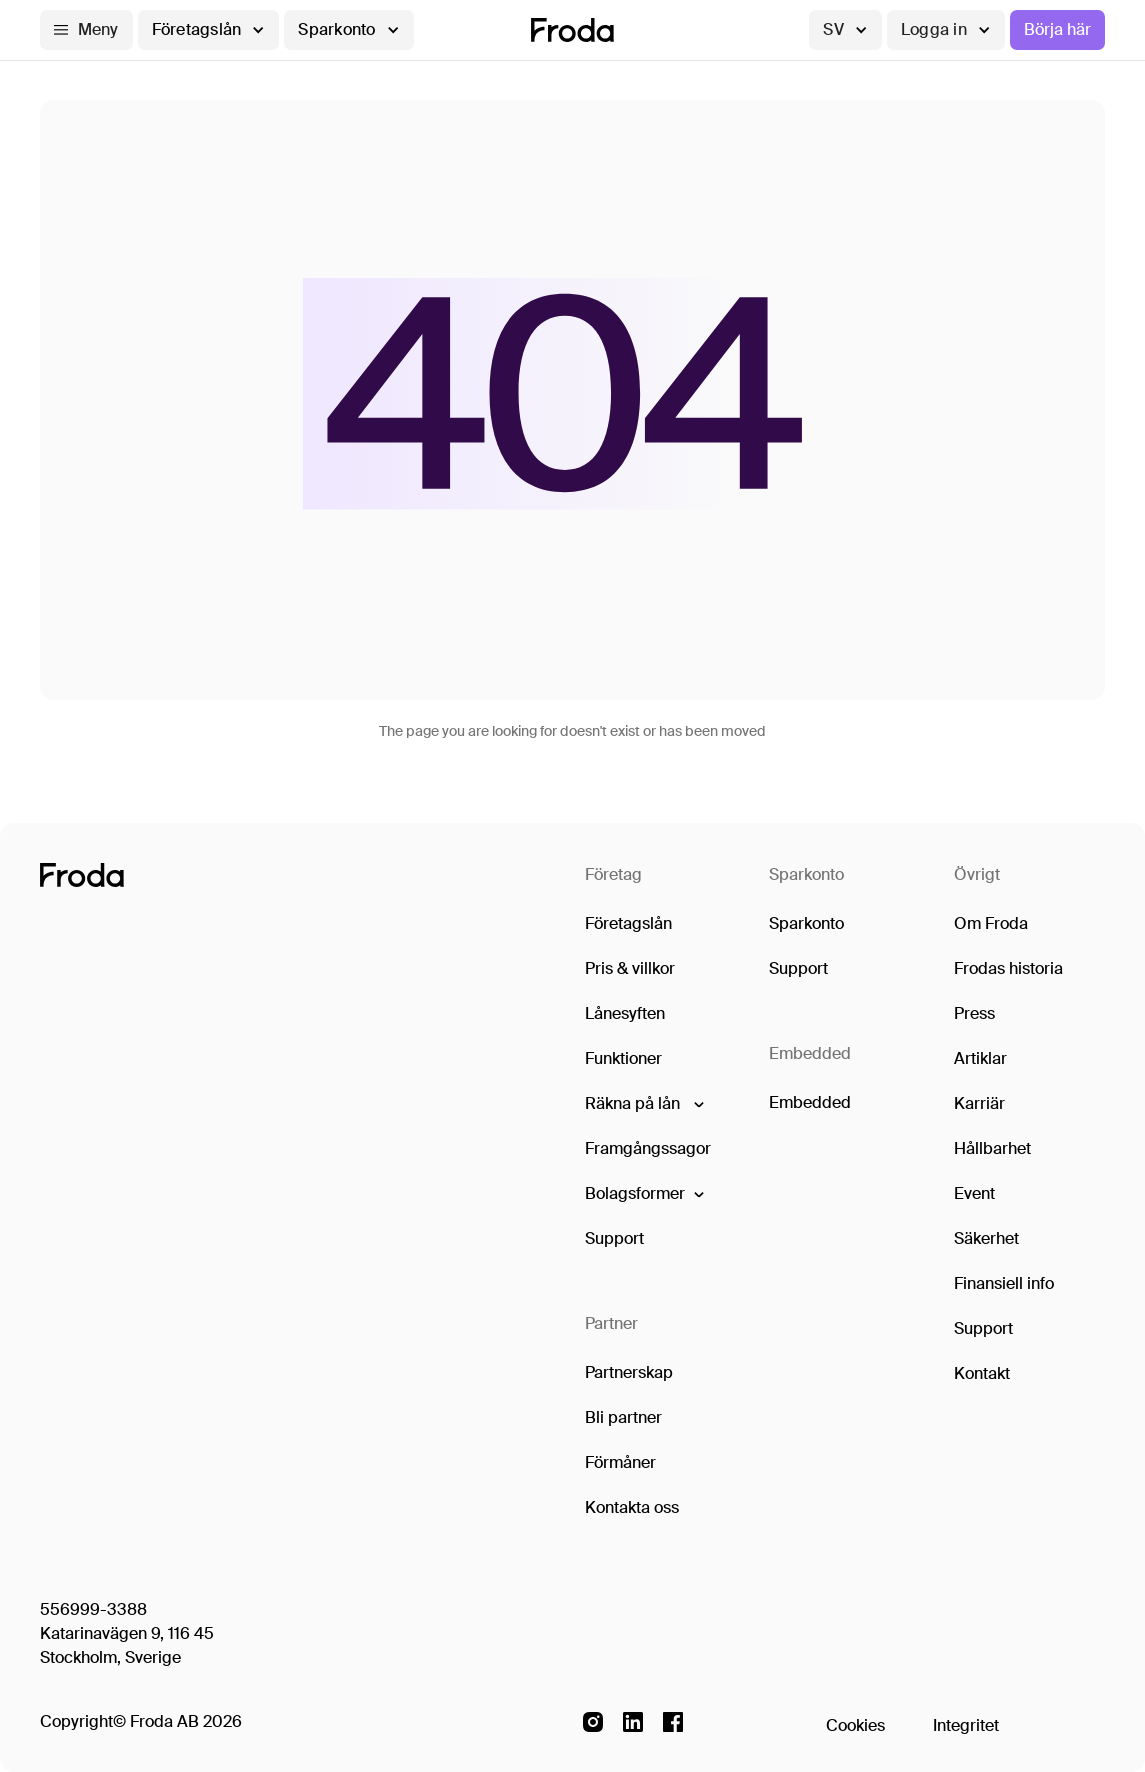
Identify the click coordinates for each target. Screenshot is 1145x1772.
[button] (86, 30)
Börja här (1057, 29)
